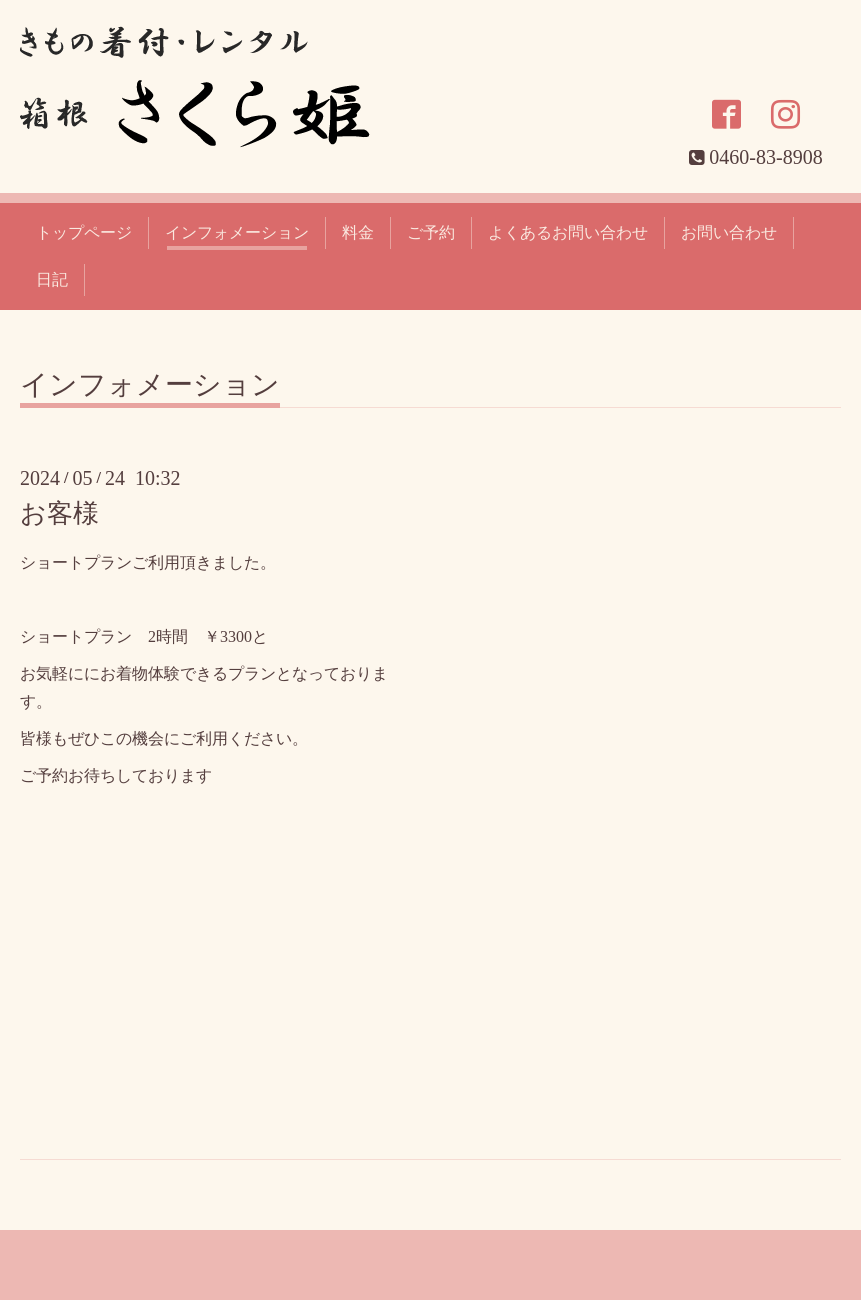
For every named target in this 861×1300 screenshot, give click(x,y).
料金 (358, 232)
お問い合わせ (729, 232)
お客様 (59, 513)
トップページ (84, 232)
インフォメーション (237, 232)
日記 (52, 279)
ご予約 (431, 232)
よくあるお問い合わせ (568, 232)
